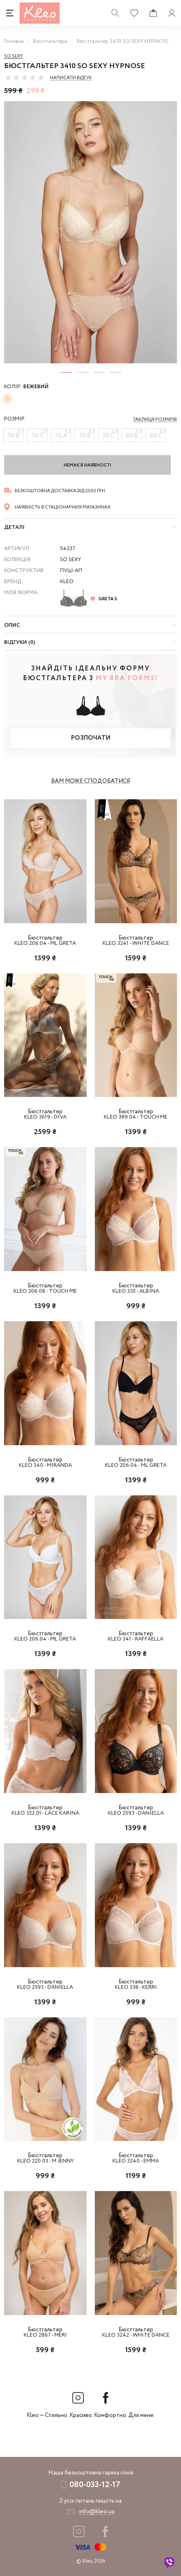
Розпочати (90, 738)
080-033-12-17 (94, 2485)
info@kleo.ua (96, 2511)
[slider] (24, 77)
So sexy (13, 56)
